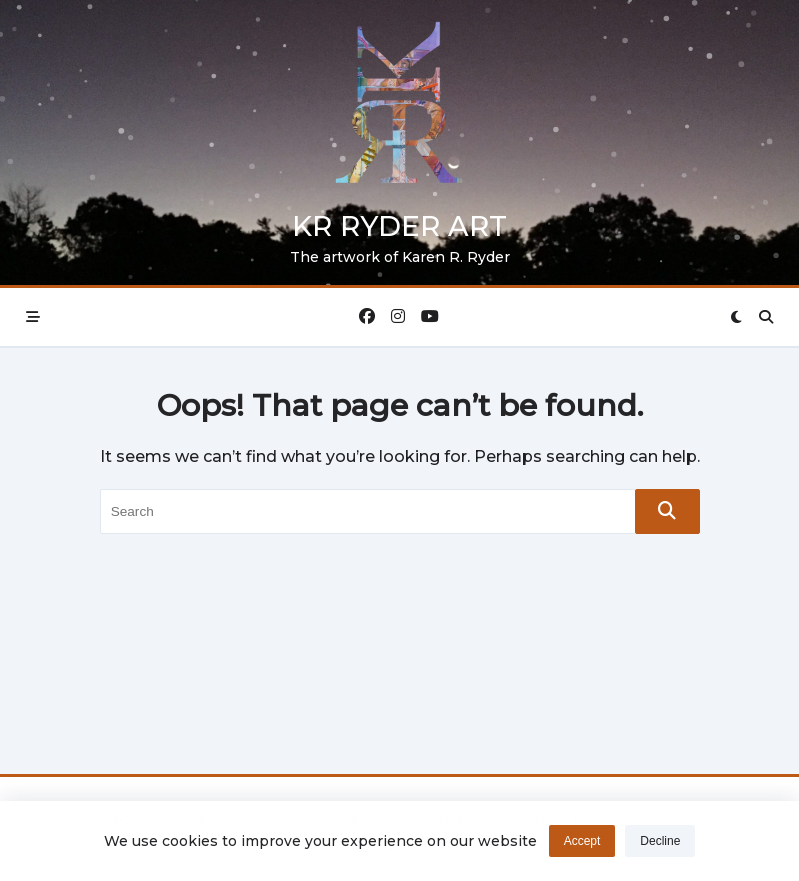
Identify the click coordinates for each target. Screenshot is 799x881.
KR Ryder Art (399, 226)
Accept (582, 842)
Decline (660, 842)
